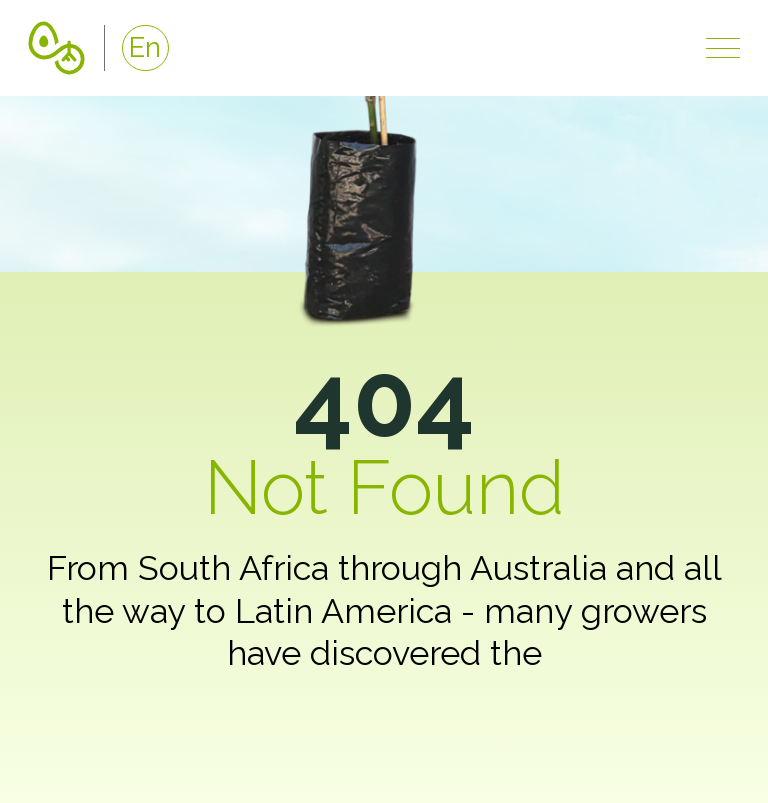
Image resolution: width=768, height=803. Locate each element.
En (145, 47)
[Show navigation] (723, 48)
